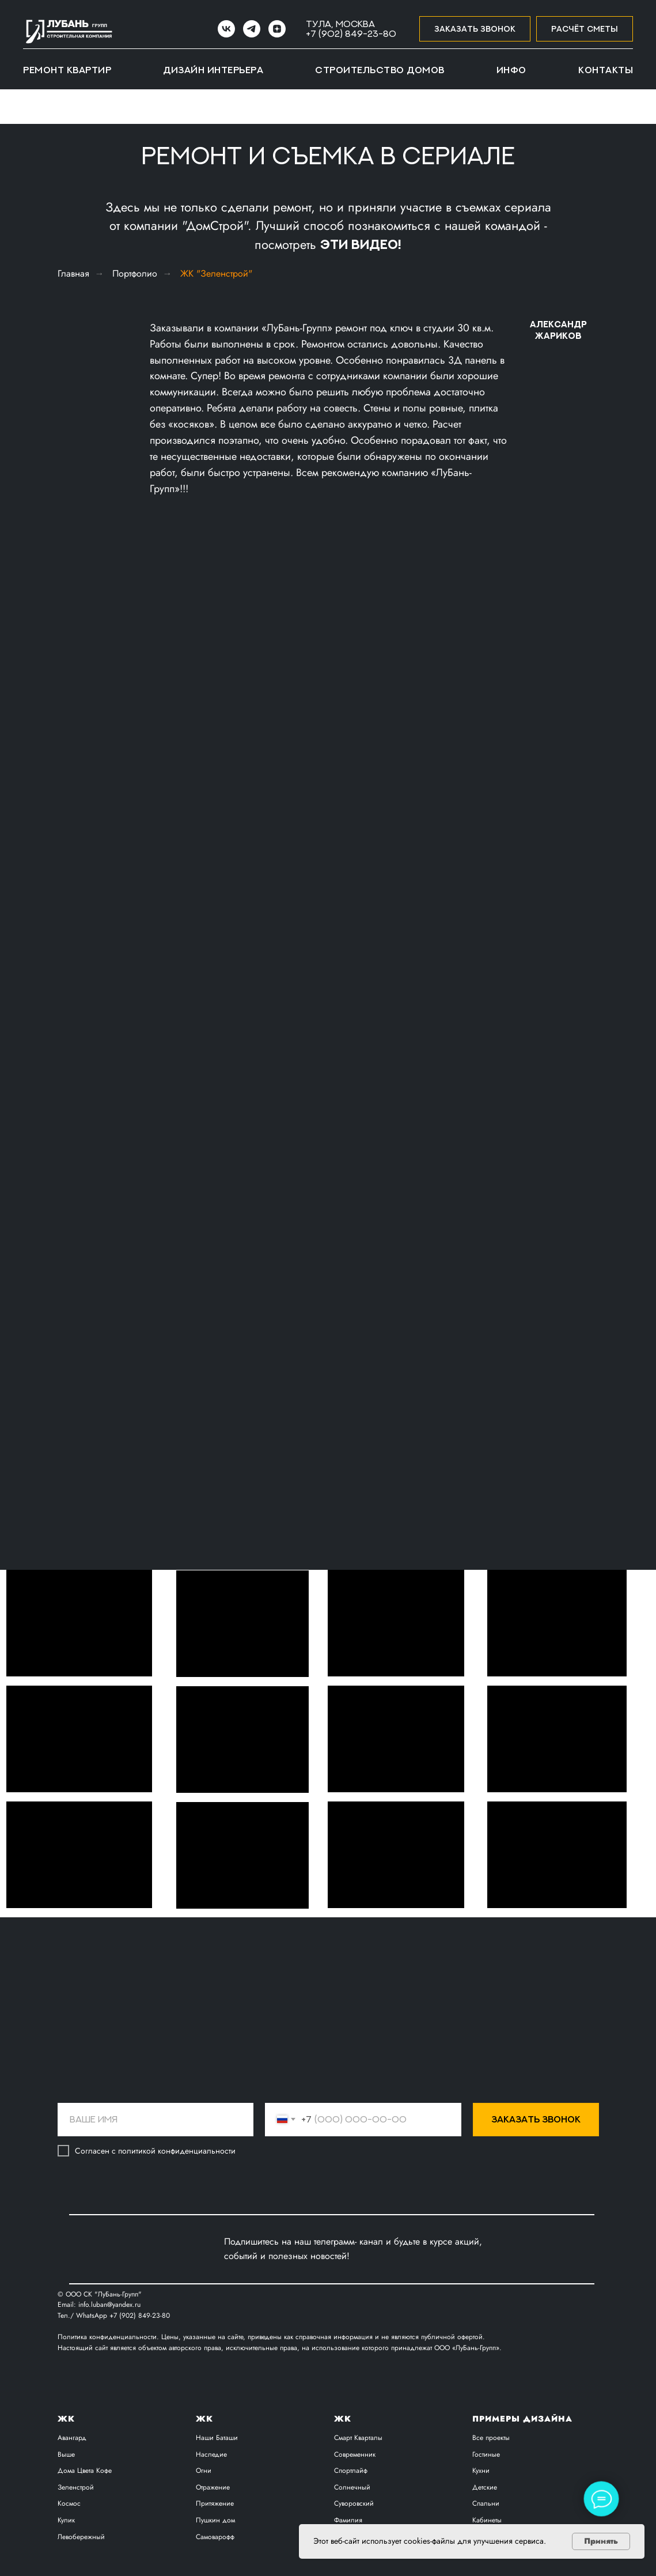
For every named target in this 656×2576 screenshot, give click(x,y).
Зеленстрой (76, 2487)
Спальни (485, 2503)
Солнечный (352, 2487)
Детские (484, 2487)
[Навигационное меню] (20, 106)
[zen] (277, 28)
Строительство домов (380, 69)
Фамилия (348, 2520)
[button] (474, 29)
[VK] (226, 28)
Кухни (481, 2470)
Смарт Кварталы (358, 2438)
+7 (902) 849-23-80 (351, 33)
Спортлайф (350, 2470)
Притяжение (215, 2503)
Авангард (72, 2438)
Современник (355, 2454)
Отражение (213, 2487)
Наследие (211, 2454)
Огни (203, 2470)
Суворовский (354, 2503)
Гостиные (486, 2454)
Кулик (66, 2520)
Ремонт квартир (67, 69)
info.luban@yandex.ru (109, 2304)
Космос (69, 2503)
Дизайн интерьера (213, 69)
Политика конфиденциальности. (109, 2337)
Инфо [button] (511, 69)
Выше (66, 2454)
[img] (177, 2249)
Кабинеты (487, 2520)
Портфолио (134, 273)
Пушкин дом (215, 2520)
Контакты (605, 69)
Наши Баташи (217, 2438)
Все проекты (491, 2438)
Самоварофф (215, 2537)
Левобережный (81, 2537)
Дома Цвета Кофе (85, 2470)
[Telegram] (251, 28)
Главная (73, 273)
